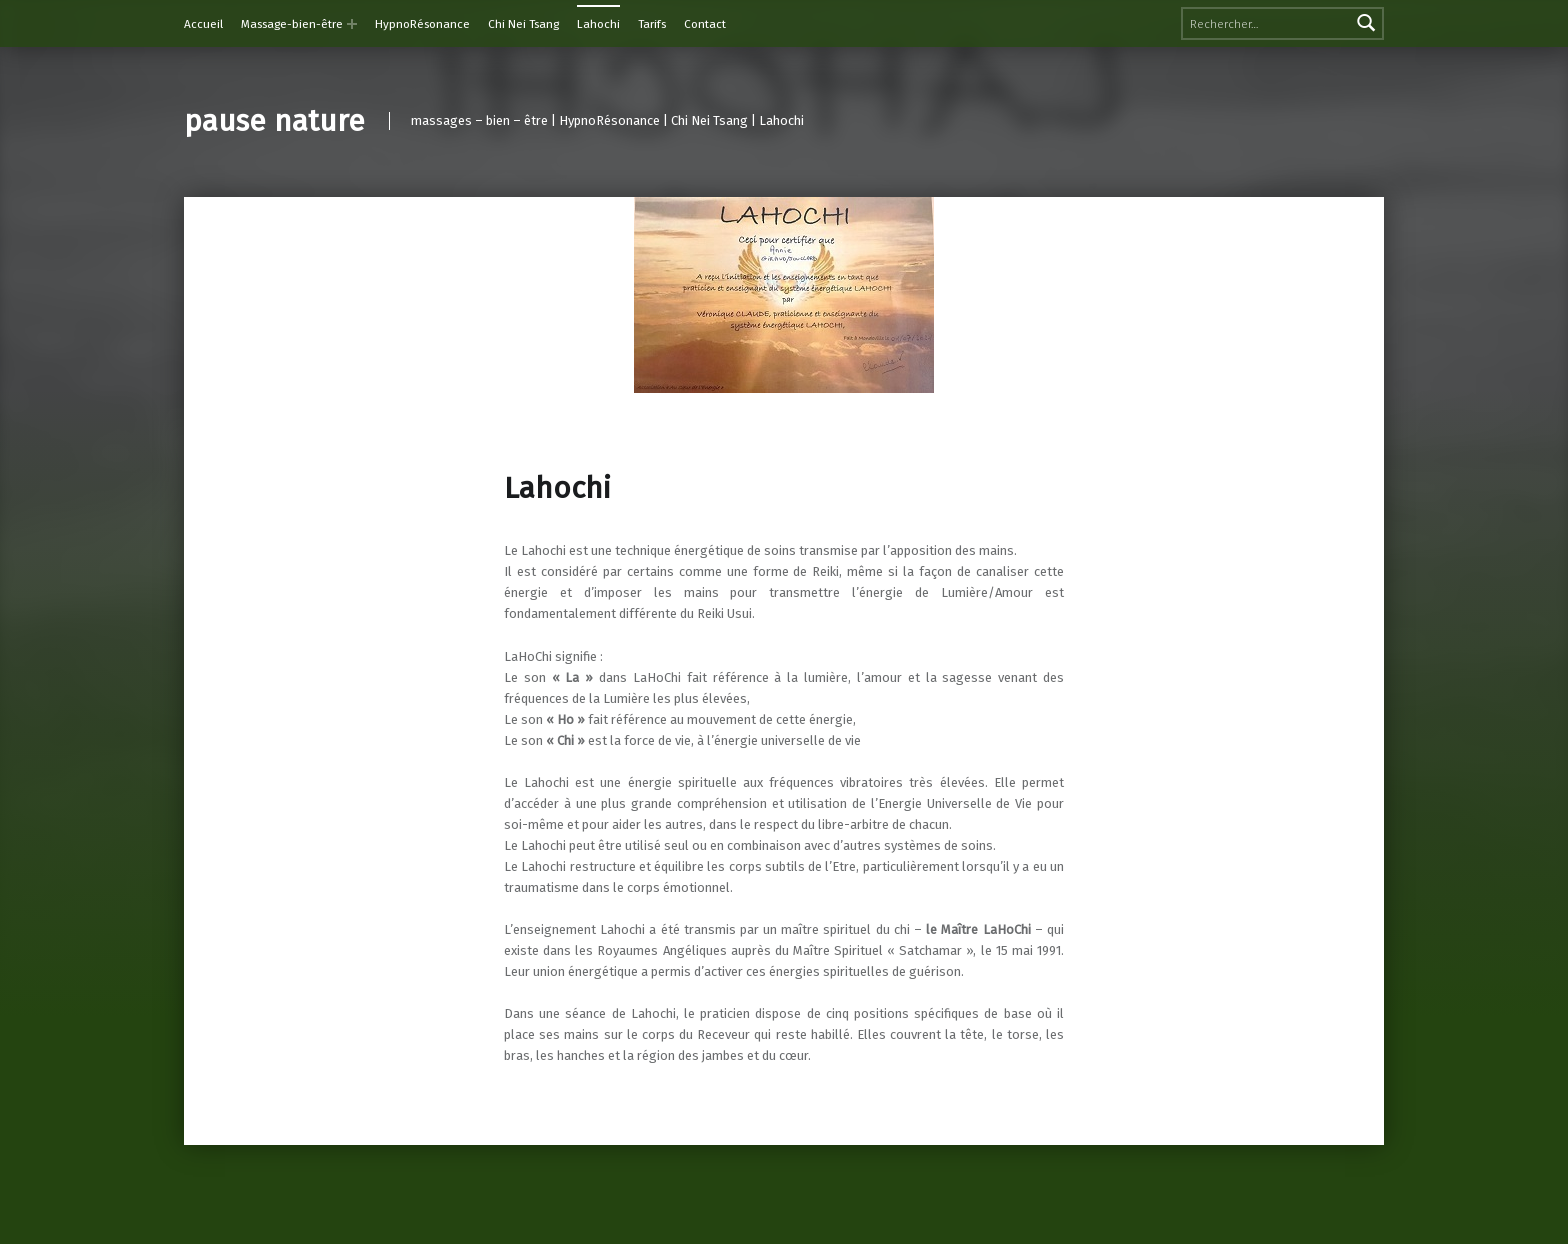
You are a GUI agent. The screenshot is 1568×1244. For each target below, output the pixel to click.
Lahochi (598, 24)
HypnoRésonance (422, 24)
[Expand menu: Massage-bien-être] (352, 24)
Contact (705, 24)
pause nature (274, 121)
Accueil (203, 24)
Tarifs (652, 24)
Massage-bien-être (292, 24)
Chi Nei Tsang (523, 24)
